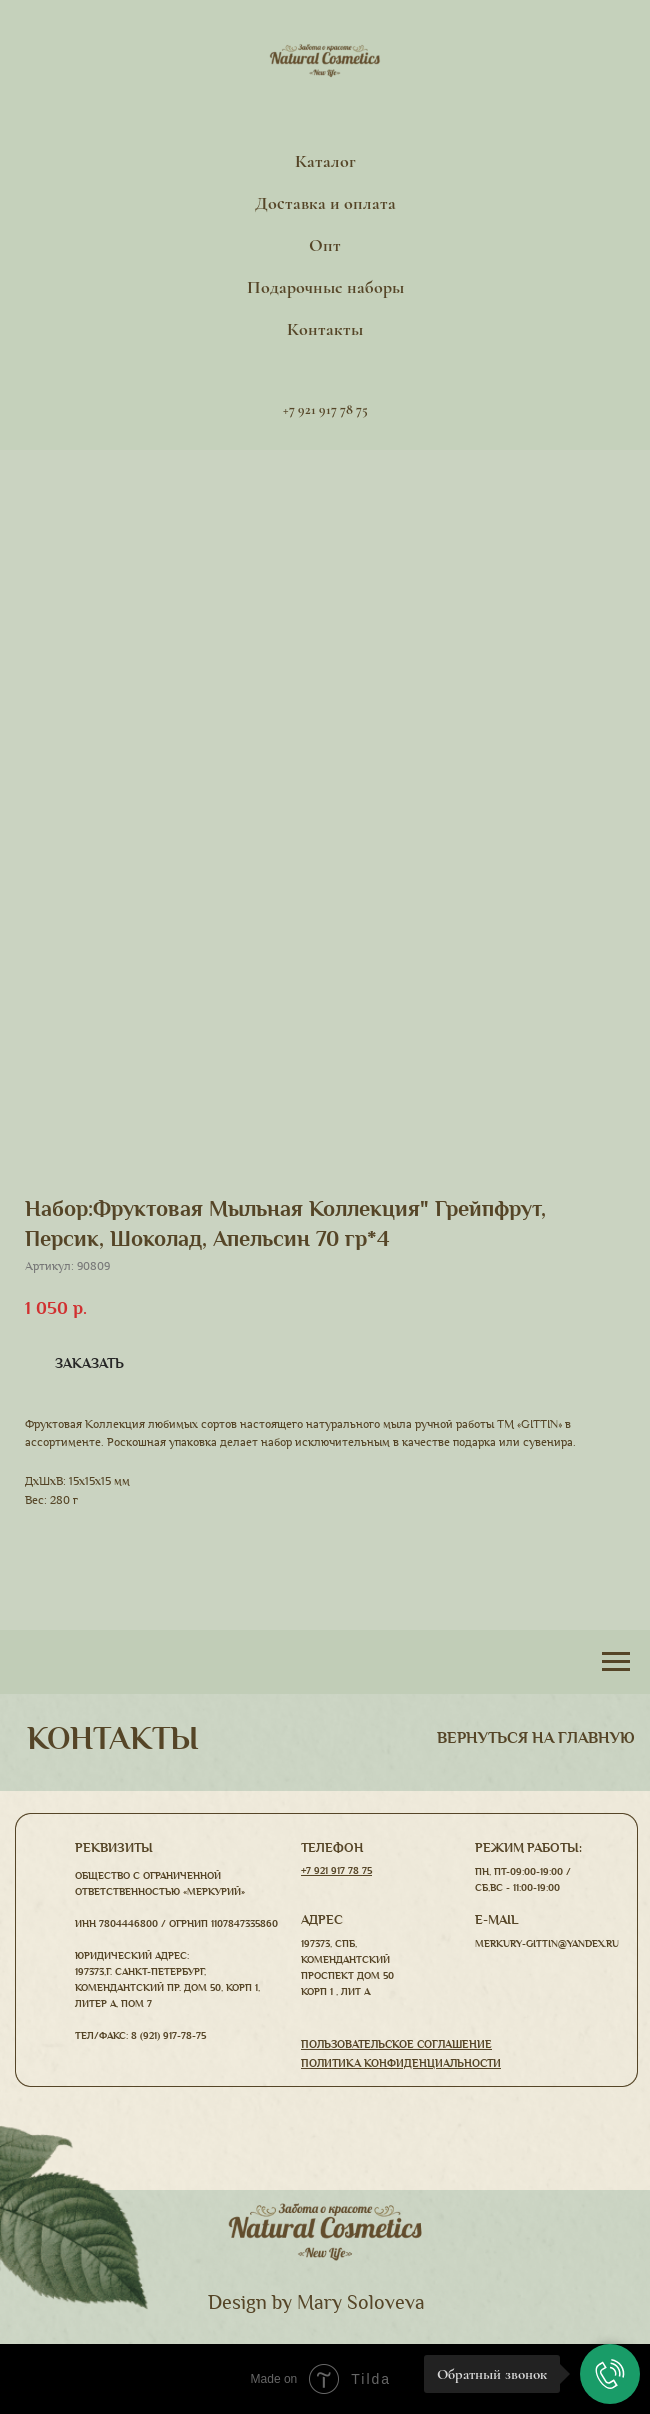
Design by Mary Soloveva (316, 2302)
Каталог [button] (325, 161)
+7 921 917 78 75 (336, 1870)
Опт (325, 245)
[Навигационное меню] (616, 1662)
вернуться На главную (536, 1738)
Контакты (325, 329)
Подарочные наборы (325, 287)
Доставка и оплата (325, 203)
